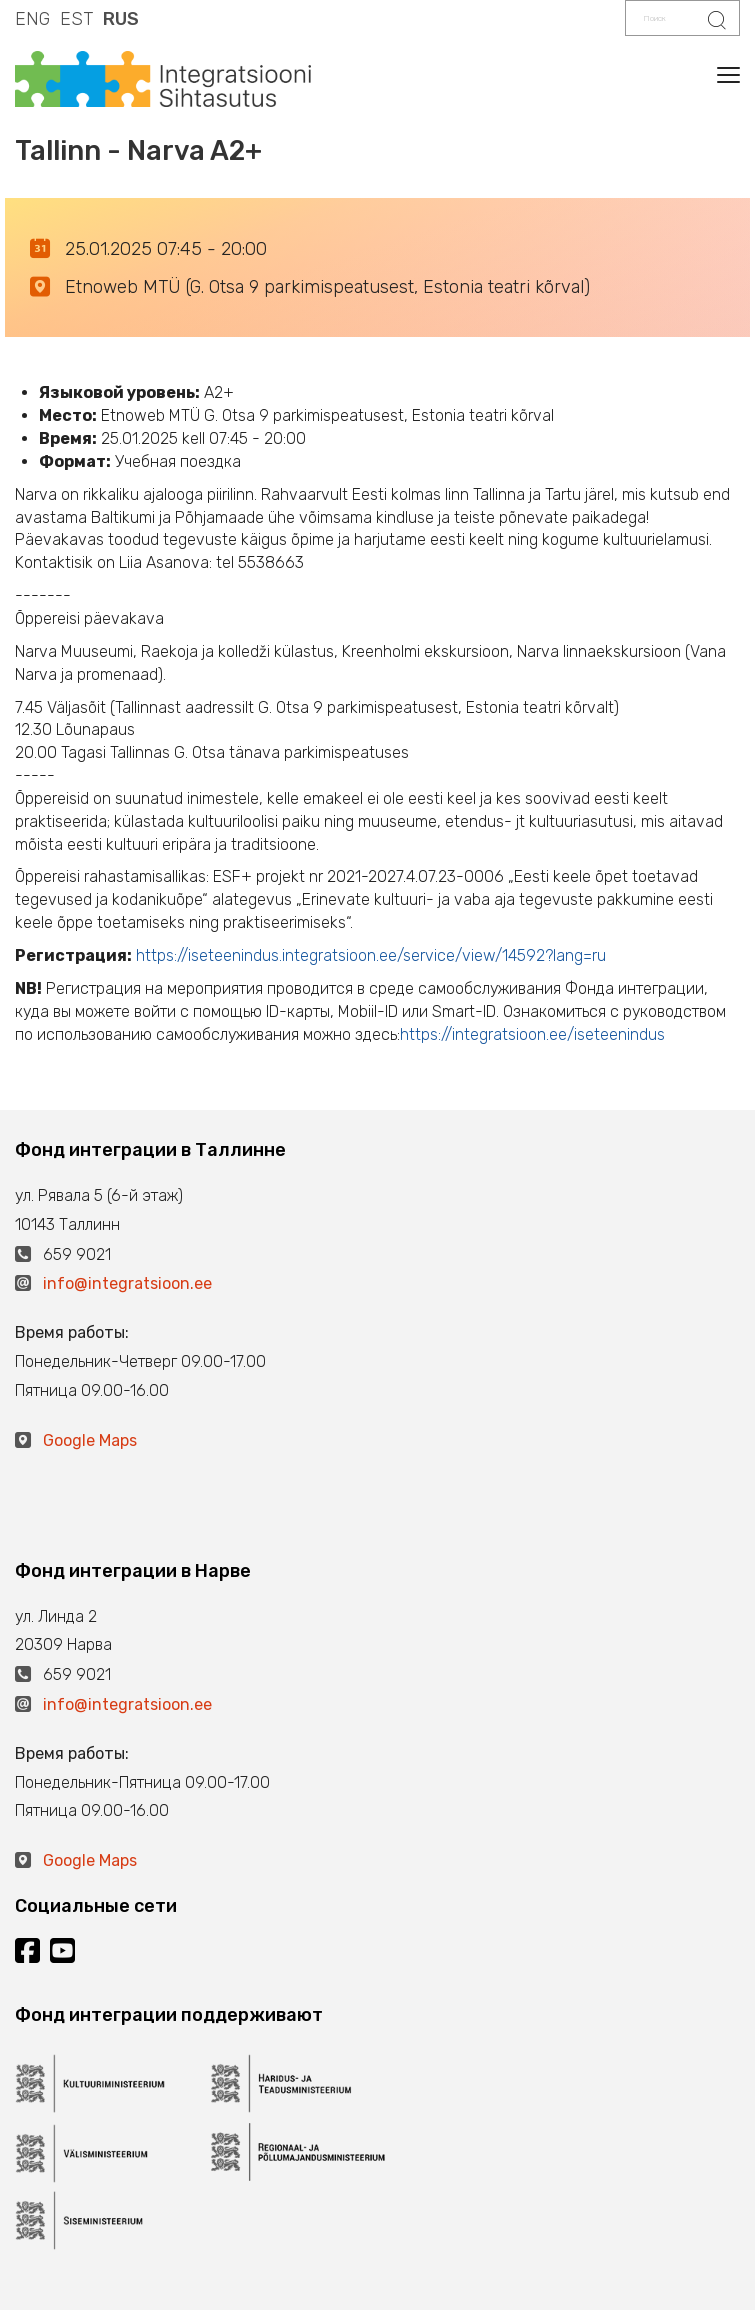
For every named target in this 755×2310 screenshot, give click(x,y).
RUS (121, 19)
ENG (32, 19)
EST (76, 19)
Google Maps (90, 1440)
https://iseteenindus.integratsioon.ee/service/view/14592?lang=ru (371, 955)
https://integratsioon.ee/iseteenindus (532, 1034)
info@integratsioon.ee (127, 1283)
